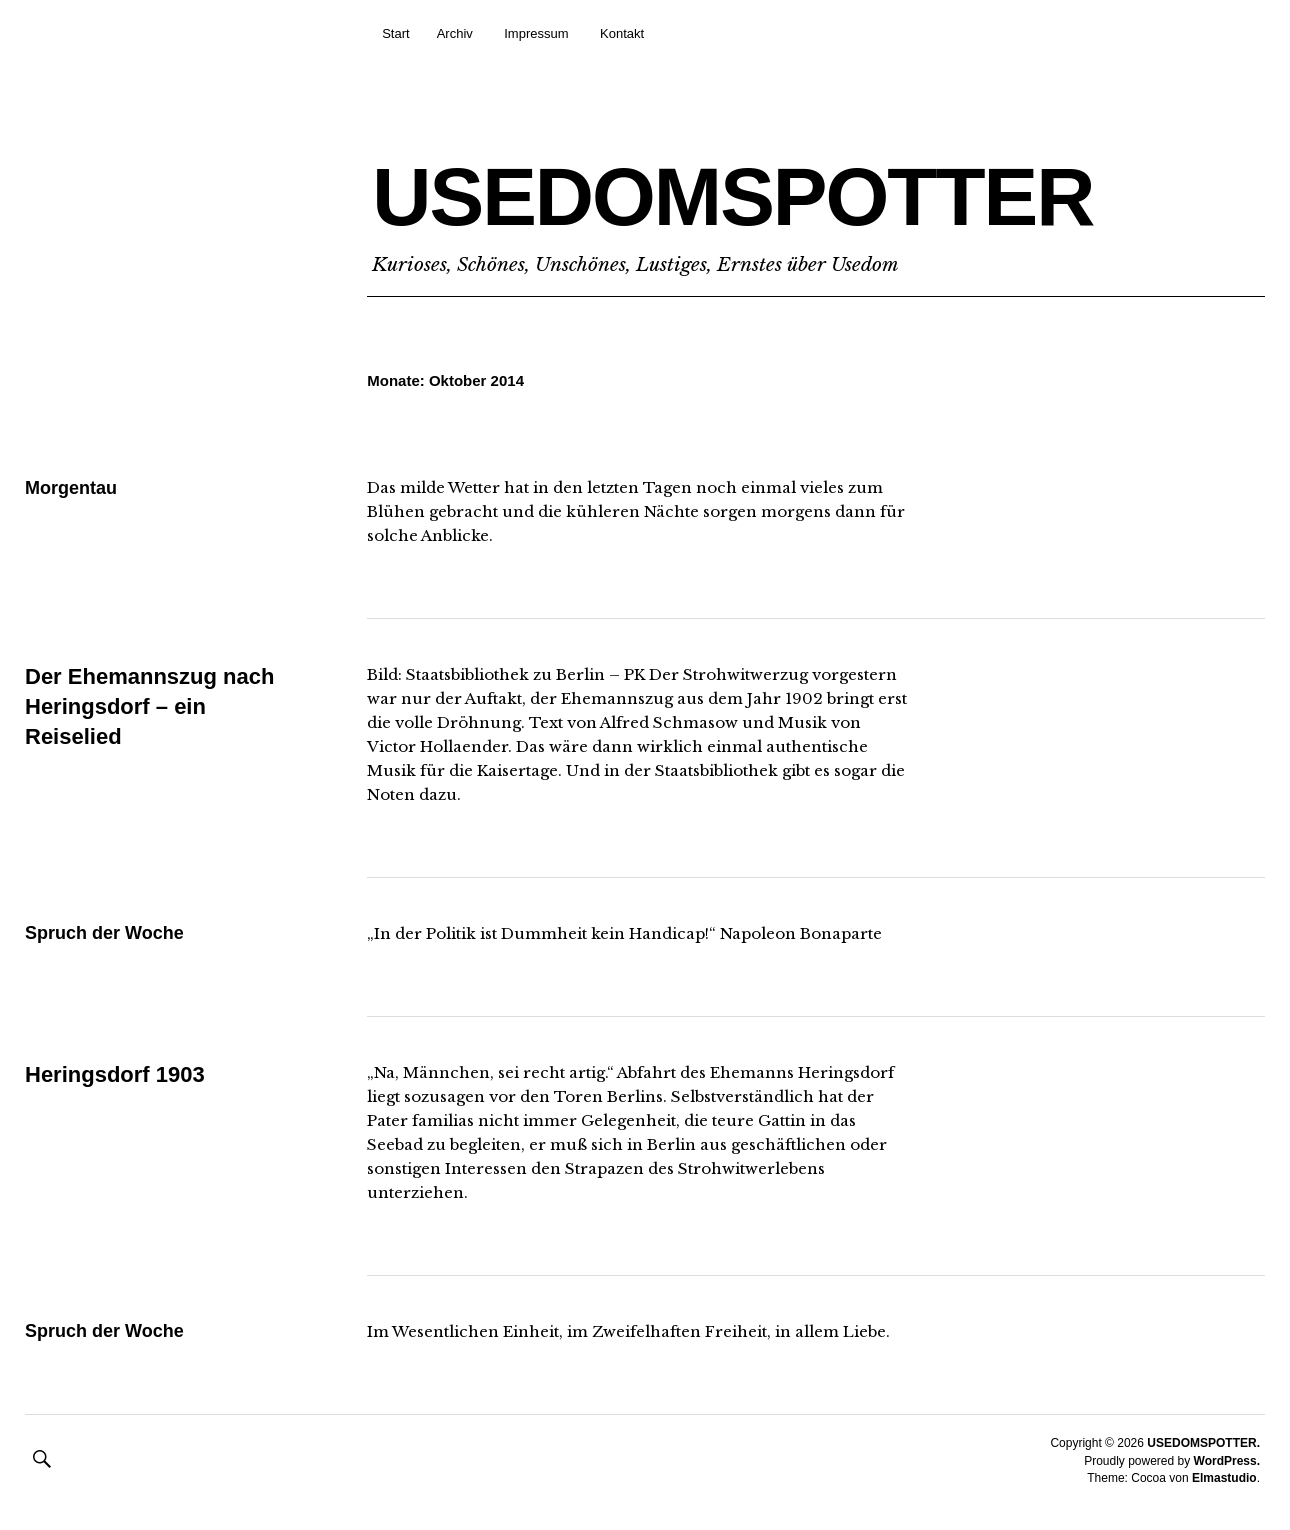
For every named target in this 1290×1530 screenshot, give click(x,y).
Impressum (536, 33)
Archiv (455, 33)
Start (395, 33)
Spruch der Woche (104, 933)
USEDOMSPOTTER (732, 196)
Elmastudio (1224, 1478)
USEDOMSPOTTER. (1203, 1443)
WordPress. (1227, 1461)
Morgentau (71, 488)
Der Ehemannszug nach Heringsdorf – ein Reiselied (149, 706)
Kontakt (622, 33)
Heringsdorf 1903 (115, 1074)
